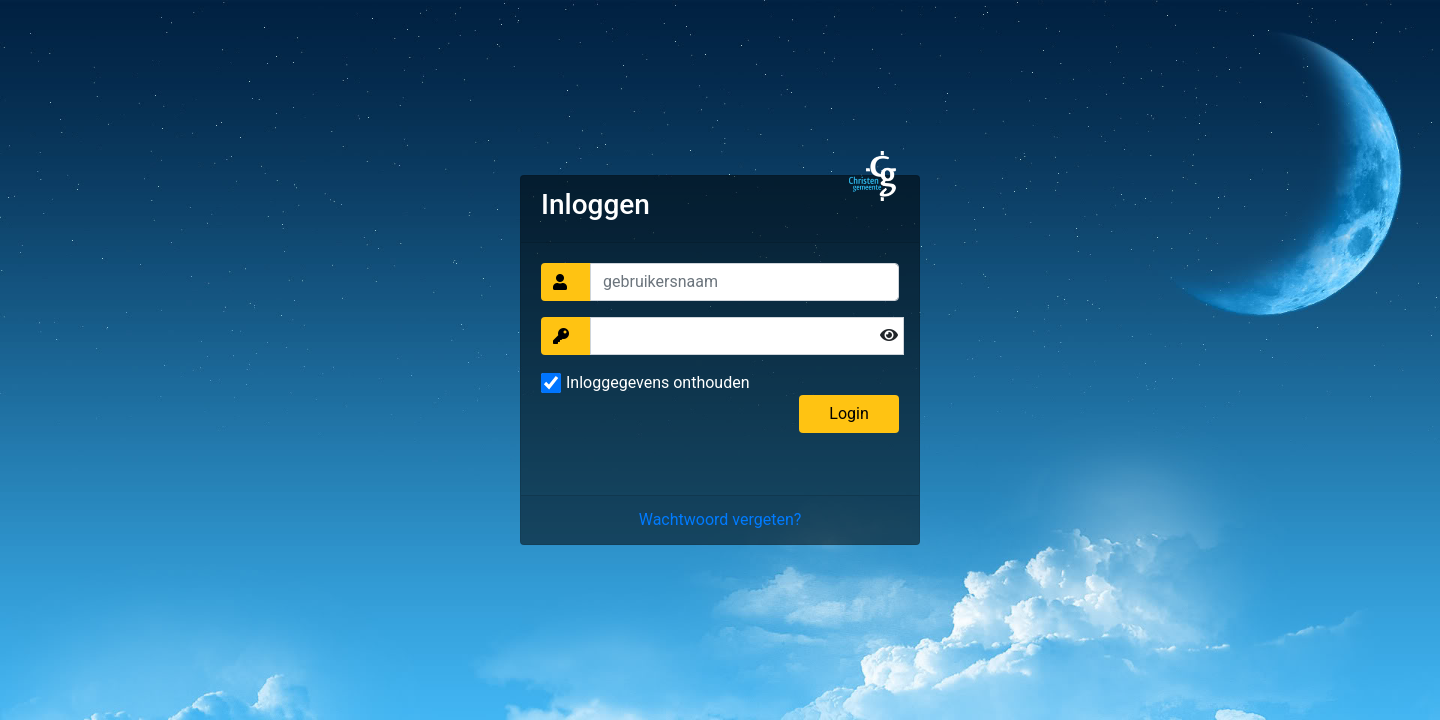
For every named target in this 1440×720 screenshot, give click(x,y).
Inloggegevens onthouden (658, 382)
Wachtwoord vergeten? (720, 519)
